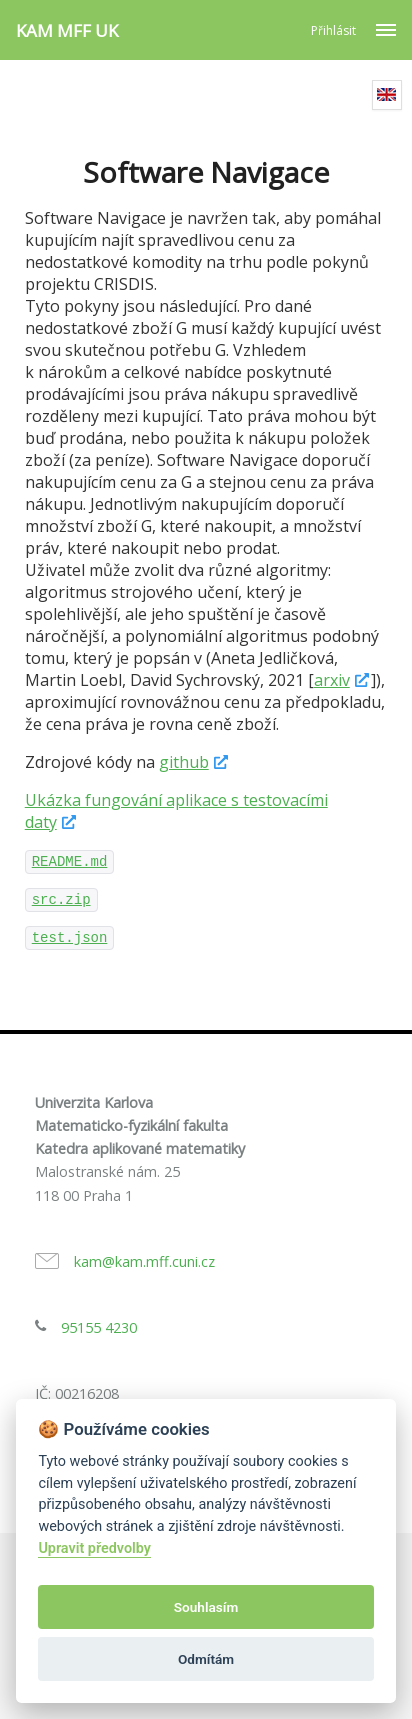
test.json (70, 938)
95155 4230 (99, 1327)
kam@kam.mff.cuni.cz (144, 1261)
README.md (70, 862)
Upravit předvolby (94, 1548)
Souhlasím (206, 1607)
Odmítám (206, 1659)
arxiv (332, 680)
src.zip (61, 900)
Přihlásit (333, 30)
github (184, 762)
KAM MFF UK (67, 30)
